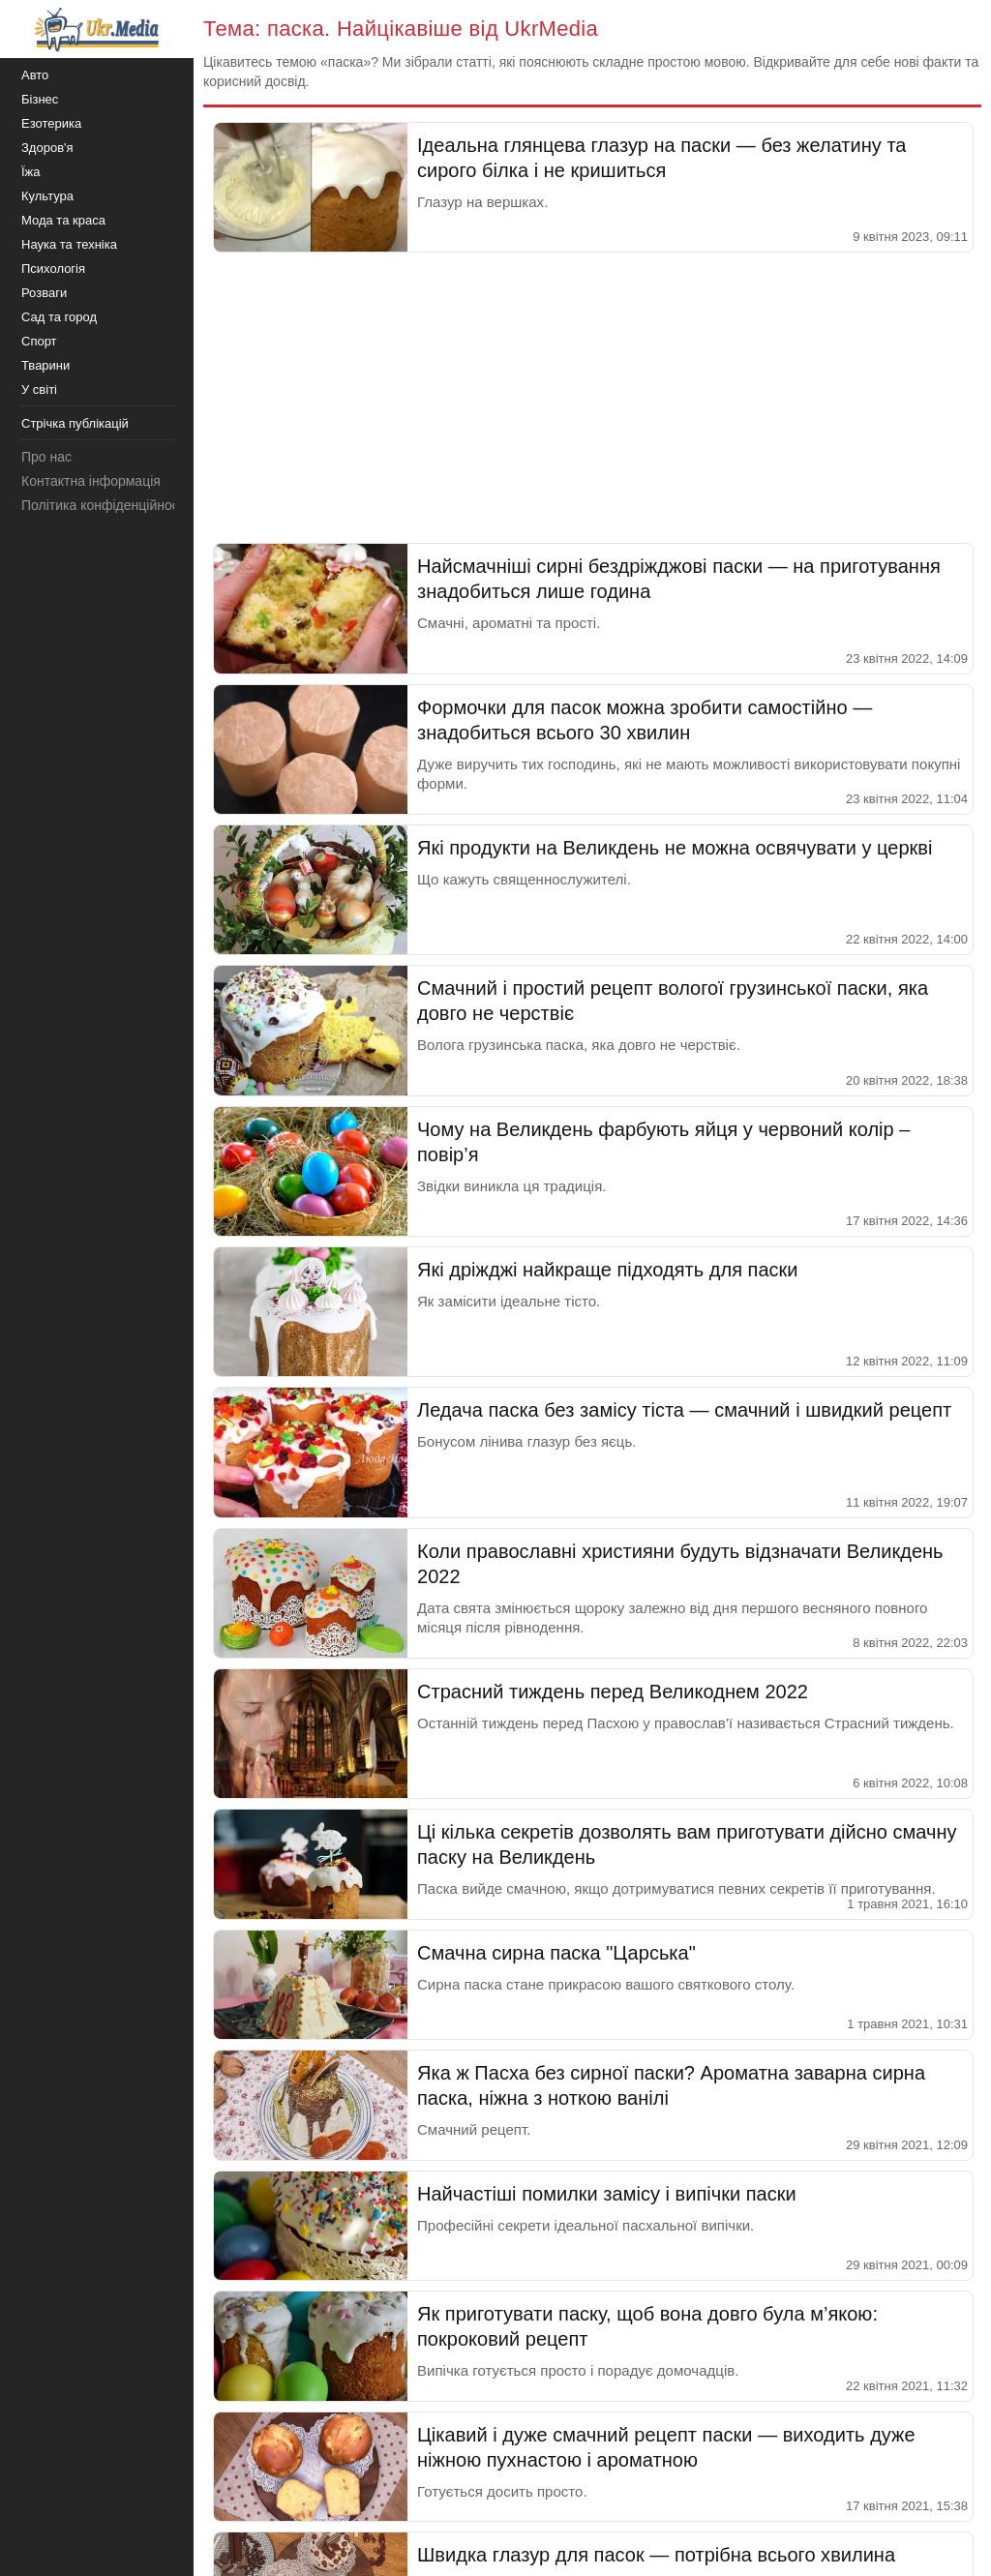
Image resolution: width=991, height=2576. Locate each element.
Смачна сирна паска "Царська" (556, 1952)
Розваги (44, 292)
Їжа (31, 172)
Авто (34, 75)
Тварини (45, 365)
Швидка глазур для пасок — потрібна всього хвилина (656, 2554)
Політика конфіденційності (104, 505)
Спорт (39, 341)
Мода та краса (63, 220)
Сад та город (59, 317)
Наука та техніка (69, 244)
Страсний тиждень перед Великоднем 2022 (612, 1691)
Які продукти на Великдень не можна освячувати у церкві (674, 847)
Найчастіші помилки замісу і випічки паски (606, 2193)
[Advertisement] (592, 397)
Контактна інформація (91, 481)
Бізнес (39, 99)
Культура (47, 196)
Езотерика (51, 123)
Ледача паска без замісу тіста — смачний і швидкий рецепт (684, 1410)
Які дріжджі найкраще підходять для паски (607, 1269)
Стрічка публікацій (75, 423)
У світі (39, 389)
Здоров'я (47, 147)
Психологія (53, 268)
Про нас (46, 456)
